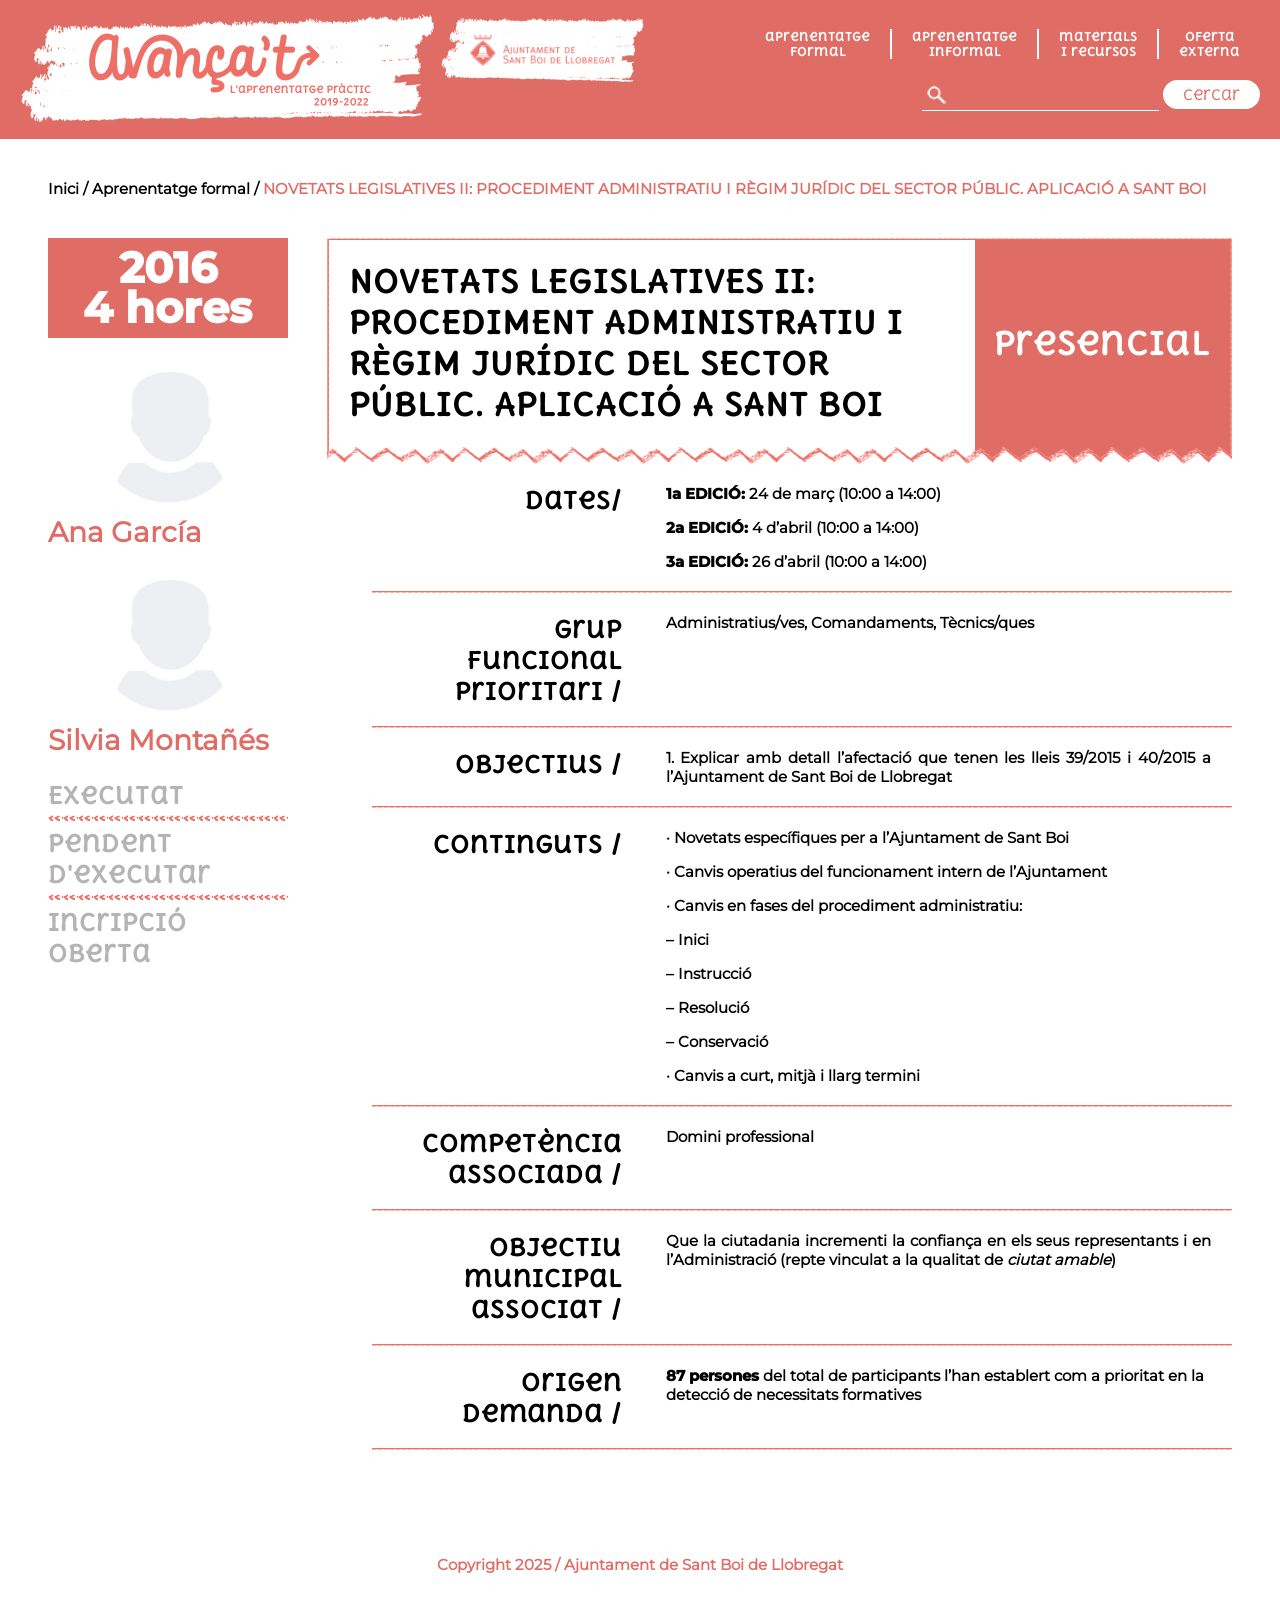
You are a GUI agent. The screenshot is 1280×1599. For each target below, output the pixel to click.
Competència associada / (522, 1158)
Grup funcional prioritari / (538, 659)
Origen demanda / (542, 1397)
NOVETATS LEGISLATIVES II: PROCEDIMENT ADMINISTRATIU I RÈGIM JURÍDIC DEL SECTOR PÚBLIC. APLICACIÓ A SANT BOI (735, 188)
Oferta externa (1209, 44)
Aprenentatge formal (817, 44)
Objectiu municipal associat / (543, 1277)
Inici (63, 188)
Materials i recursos (1098, 44)
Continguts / (527, 843)
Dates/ (573, 499)
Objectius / (538, 763)
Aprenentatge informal (964, 44)
